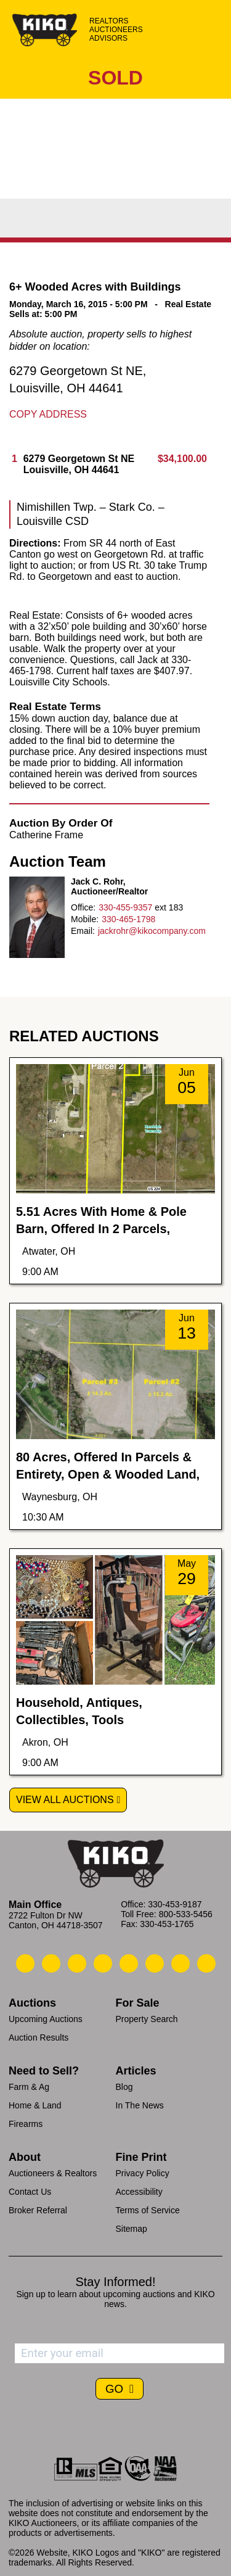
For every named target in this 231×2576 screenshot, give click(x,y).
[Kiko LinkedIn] (129, 1963)
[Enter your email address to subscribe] (119, 2353)
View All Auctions (65, 1799)
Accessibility (139, 2192)
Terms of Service (148, 2210)
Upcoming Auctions (46, 2019)
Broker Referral (38, 2210)
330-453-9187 (174, 1904)
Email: (83, 931)
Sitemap (131, 2229)
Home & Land (35, 2105)
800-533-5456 (186, 1914)
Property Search (147, 2019)
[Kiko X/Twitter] (154, 1963)
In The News (140, 2105)
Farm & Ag (29, 2087)
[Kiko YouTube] (180, 1963)
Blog (124, 2087)
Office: (83, 907)
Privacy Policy (142, 2173)
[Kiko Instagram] (206, 1963)
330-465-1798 (128, 919)
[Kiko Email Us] (51, 1963)
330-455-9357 (125, 907)
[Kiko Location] (77, 1963)
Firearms (26, 2124)
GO (115, 2388)
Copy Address (48, 414)
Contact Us (30, 2192)
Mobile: (85, 919)
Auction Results (38, 2037)
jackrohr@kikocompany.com (152, 931)
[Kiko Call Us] (25, 1963)
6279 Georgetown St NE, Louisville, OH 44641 (77, 379)
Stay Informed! (115, 2282)
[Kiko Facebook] (103, 1963)
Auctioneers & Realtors (53, 2173)
